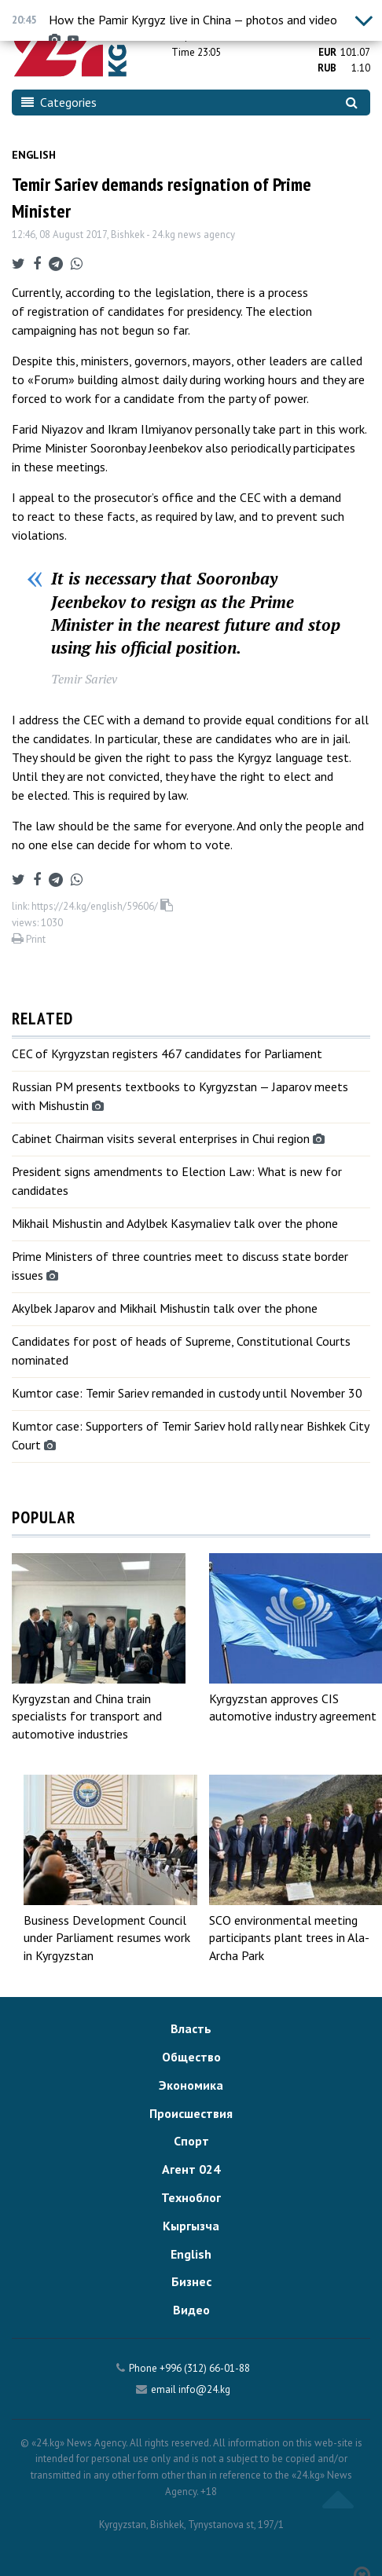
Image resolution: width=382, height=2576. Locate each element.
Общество (191, 2057)
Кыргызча (191, 2225)
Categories (59, 102)
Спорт (191, 2141)
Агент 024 (191, 2169)
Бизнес (191, 2281)
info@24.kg (204, 2389)
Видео (191, 2310)
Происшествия (191, 2113)
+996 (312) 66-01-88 (205, 2368)
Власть (191, 2028)
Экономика (191, 2085)
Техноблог (191, 2197)
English (34, 155)
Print (29, 939)
